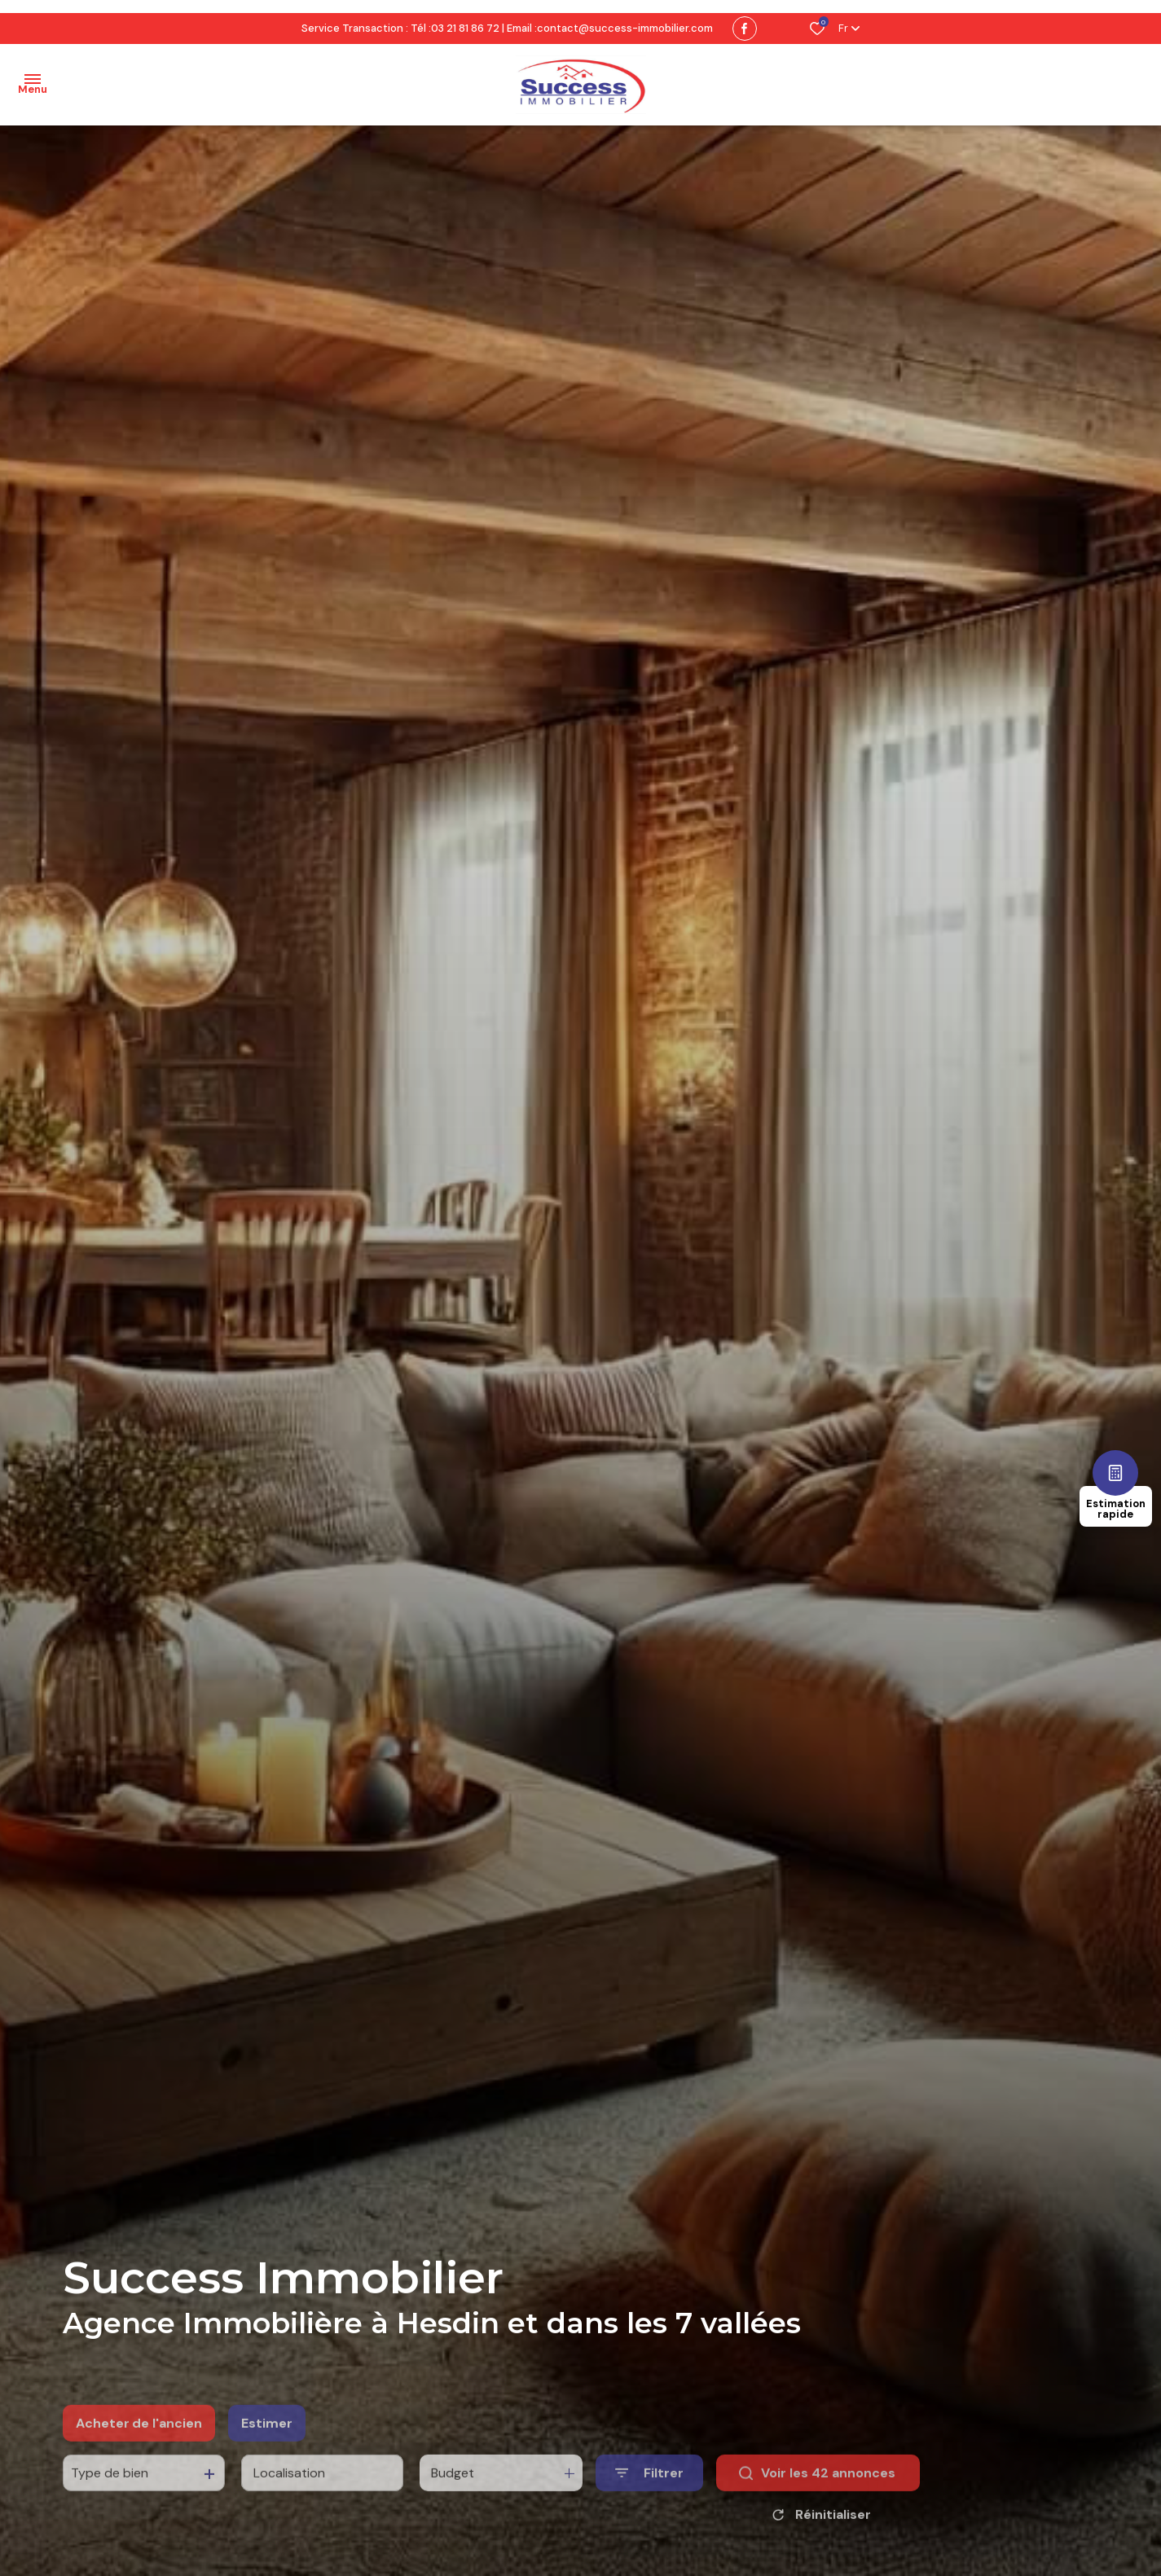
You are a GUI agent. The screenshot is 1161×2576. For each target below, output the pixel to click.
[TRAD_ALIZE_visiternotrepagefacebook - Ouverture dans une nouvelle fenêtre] (745, 28)
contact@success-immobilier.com (625, 28)
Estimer (266, 2455)
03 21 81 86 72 (465, 28)
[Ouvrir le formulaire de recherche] (649, 2505)
